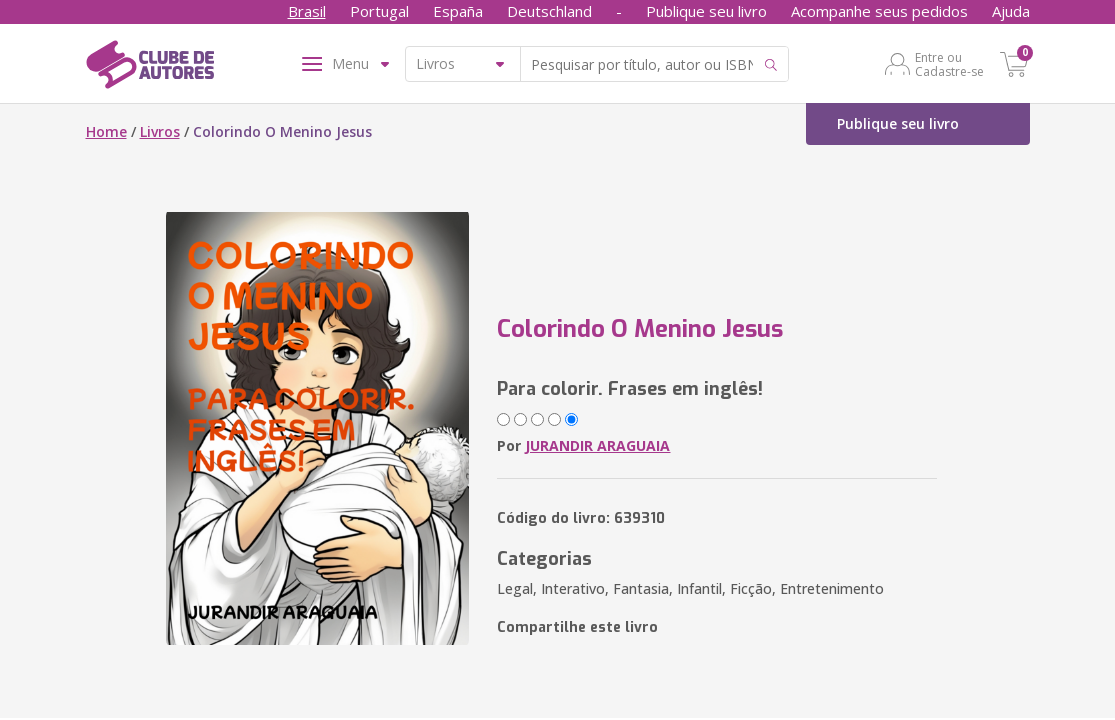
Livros (160, 131)
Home (106, 131)
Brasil (307, 11)
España (458, 11)
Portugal (379, 11)
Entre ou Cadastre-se (949, 64)
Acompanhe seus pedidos (879, 11)
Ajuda (1011, 11)
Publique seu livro (706, 11)
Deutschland (549, 11)
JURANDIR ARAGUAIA (597, 445)
